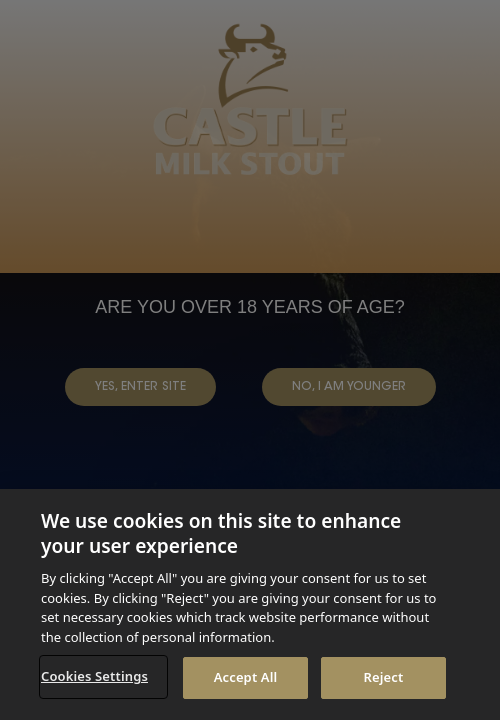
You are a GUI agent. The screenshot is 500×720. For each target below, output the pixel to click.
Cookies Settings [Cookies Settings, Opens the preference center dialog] (94, 676)
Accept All (246, 677)
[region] (250, 604)
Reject (384, 677)
